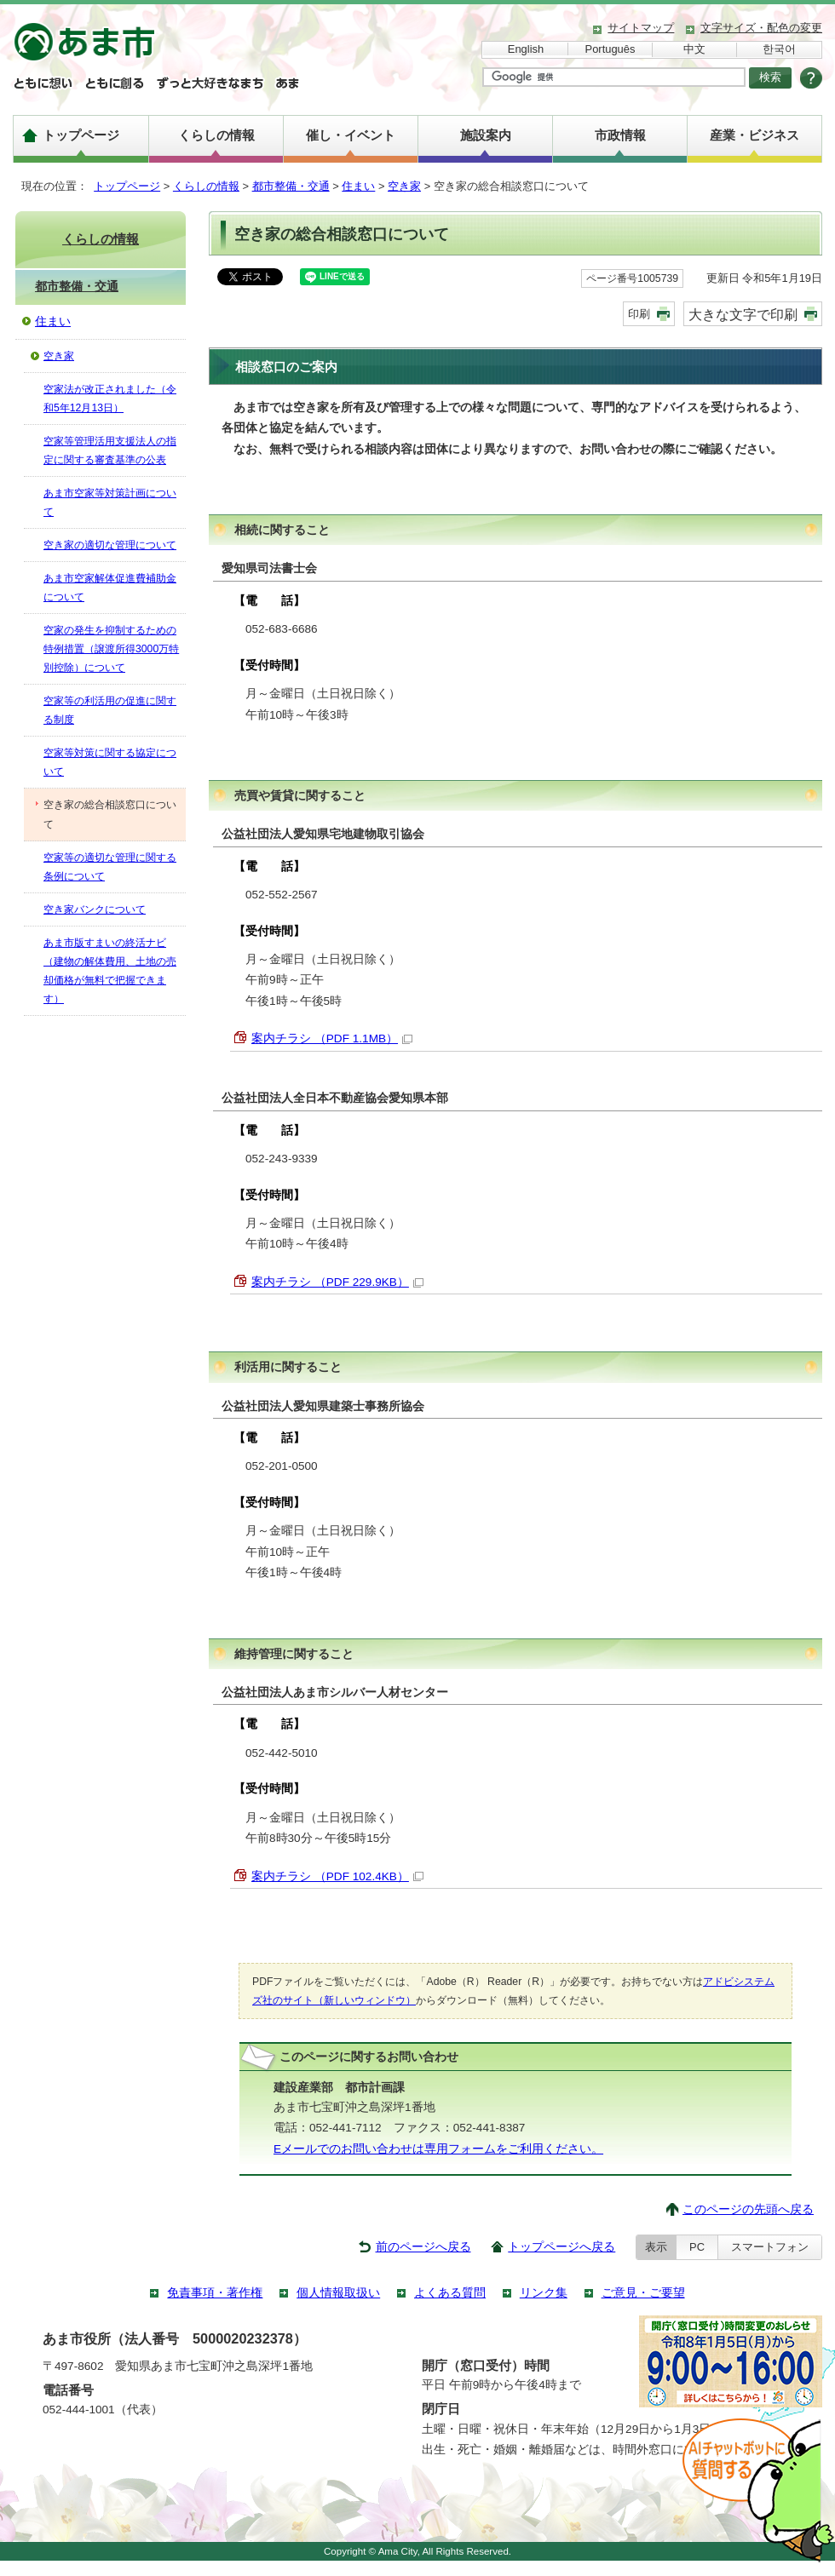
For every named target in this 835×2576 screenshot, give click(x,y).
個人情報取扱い (338, 2292)
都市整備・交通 (291, 186)
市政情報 (620, 135)
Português (610, 49)
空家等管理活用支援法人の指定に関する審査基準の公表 (109, 450)
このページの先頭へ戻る (748, 2209)
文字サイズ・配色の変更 (761, 27)
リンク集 (543, 2292)
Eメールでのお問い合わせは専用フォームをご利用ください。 (438, 2149)
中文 (694, 49)
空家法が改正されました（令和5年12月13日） (109, 398)
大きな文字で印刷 (743, 314)
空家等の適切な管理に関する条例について (109, 867)
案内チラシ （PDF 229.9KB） (337, 1282)
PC (697, 2246)
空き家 (404, 186)
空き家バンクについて (94, 909)
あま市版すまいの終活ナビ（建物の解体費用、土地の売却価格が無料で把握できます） (109, 971)
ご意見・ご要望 (643, 2292)
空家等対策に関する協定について (109, 762)
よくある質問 (450, 2292)
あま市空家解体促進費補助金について (109, 587)
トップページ (81, 135)
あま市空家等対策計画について (109, 502)
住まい (358, 186)
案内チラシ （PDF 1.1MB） (331, 1038)
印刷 (639, 313)
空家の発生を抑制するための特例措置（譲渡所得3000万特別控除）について (111, 649)
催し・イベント (350, 135)
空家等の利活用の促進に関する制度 (109, 710)
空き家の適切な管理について (109, 545)
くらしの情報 (216, 135)
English (526, 49)
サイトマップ (641, 27)
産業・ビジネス (754, 135)
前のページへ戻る (423, 2246)
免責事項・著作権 (214, 2292)
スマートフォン (770, 2246)
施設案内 (485, 135)
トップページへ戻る (561, 2246)
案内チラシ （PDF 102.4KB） (337, 1876)
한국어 (779, 49)
